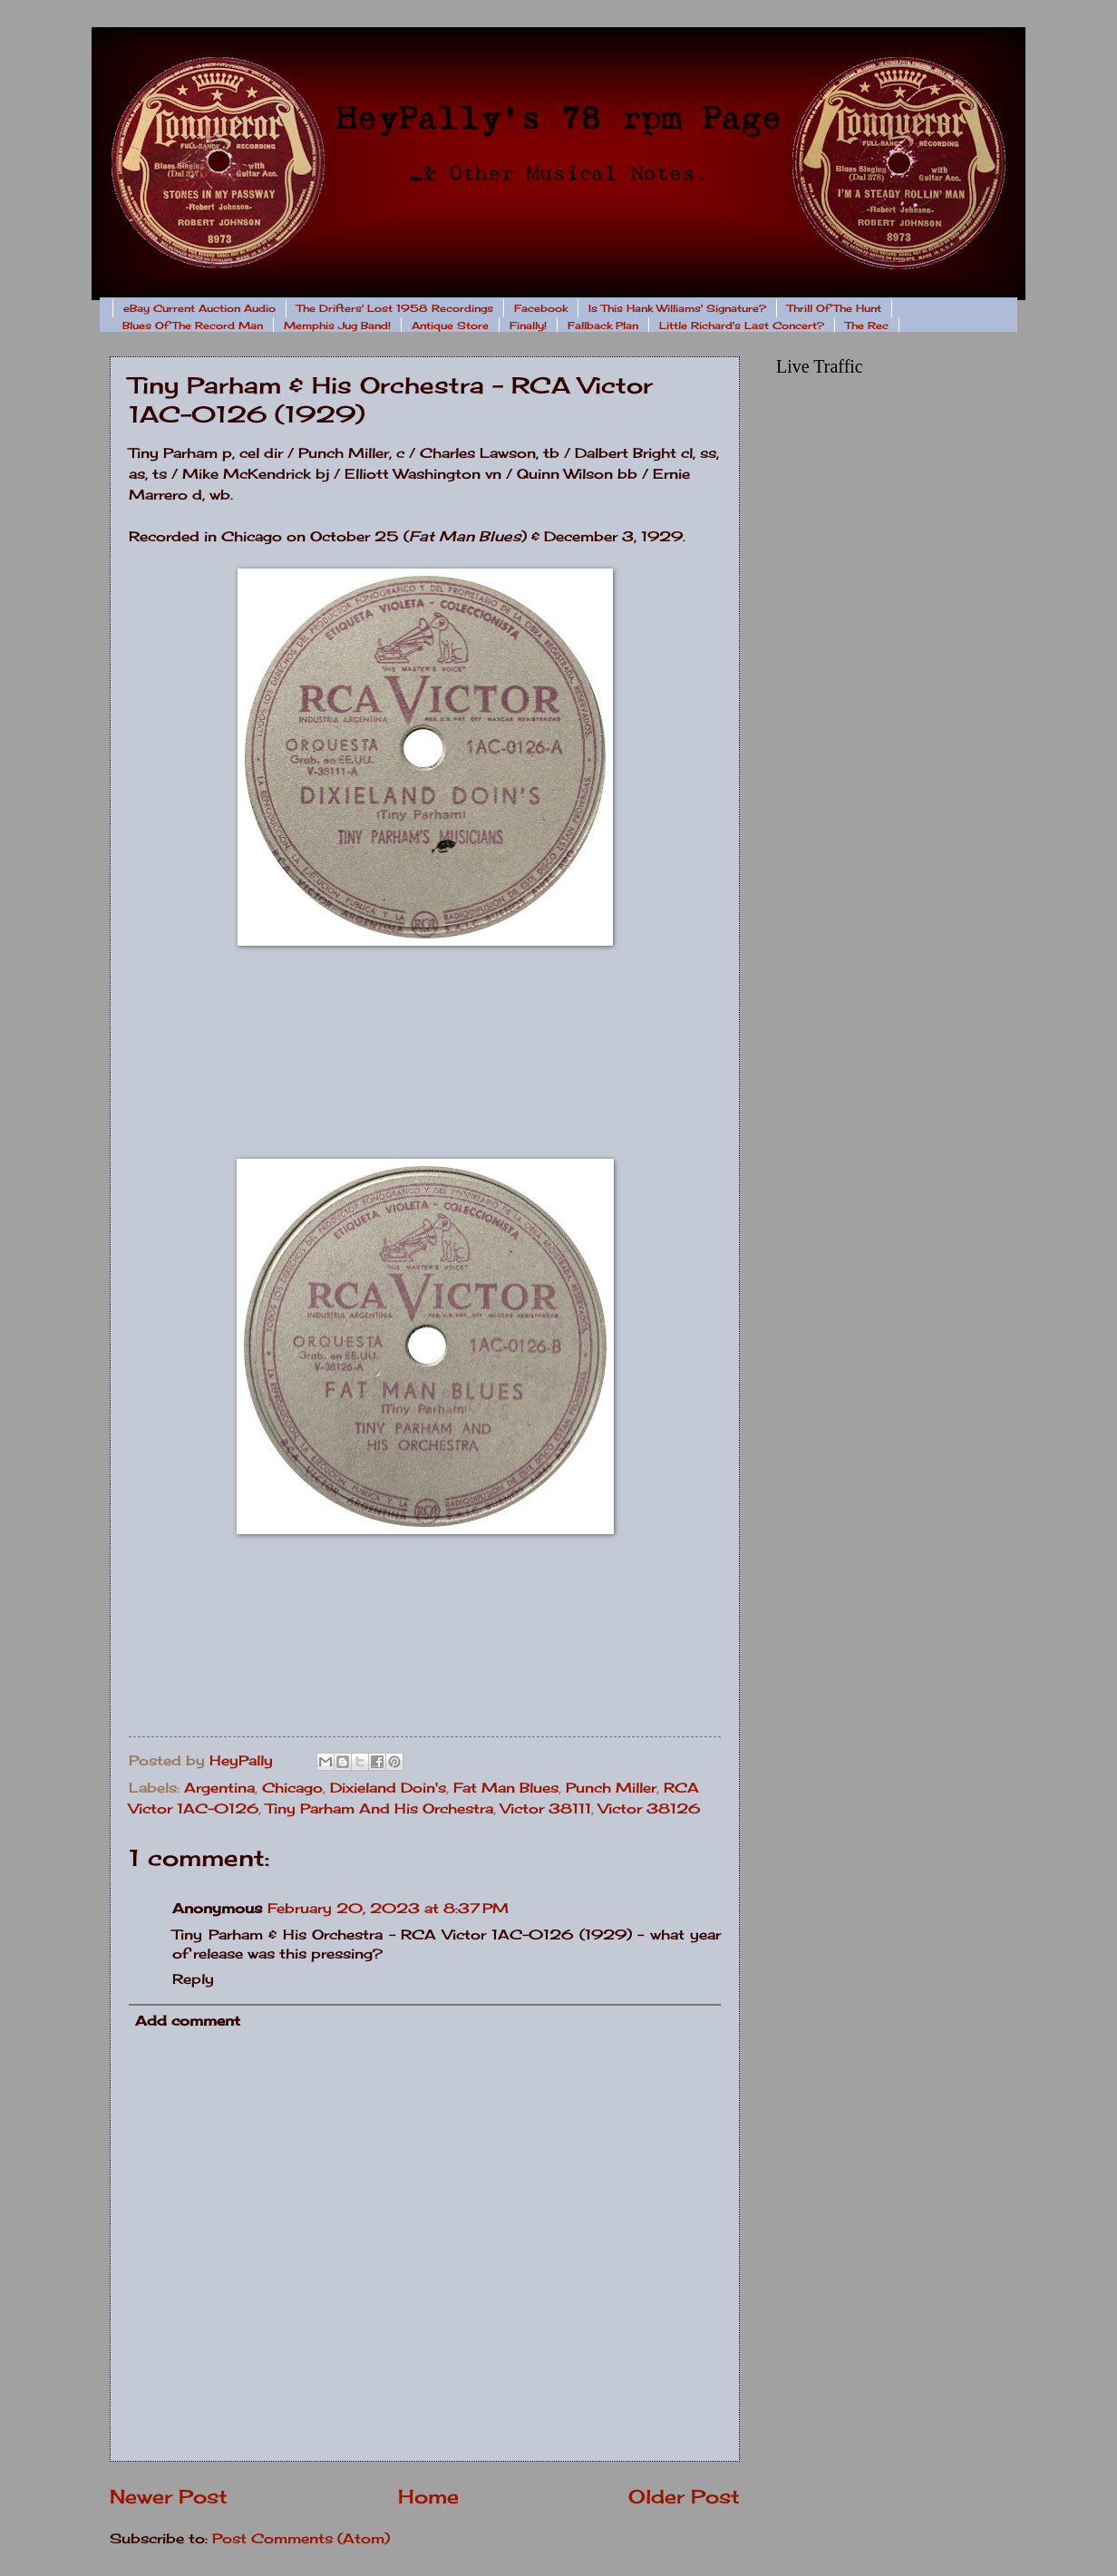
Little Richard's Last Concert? (741, 325)
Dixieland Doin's (388, 1788)
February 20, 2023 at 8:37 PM (388, 1908)
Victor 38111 (545, 1809)
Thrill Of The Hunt (834, 308)
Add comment (187, 2021)
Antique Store (450, 325)
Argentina (219, 1788)
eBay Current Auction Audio (199, 308)
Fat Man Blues (505, 1788)
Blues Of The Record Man (192, 325)
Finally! (528, 325)
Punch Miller (611, 1788)
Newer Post (169, 2496)
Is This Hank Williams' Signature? (677, 308)
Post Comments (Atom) (301, 2539)
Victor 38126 (649, 1809)
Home (428, 2496)
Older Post (684, 2496)
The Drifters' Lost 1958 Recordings (394, 308)
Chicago (292, 1788)
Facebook (541, 308)
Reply (193, 1979)
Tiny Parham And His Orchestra (379, 1809)
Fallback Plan (603, 325)
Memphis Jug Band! (337, 325)
